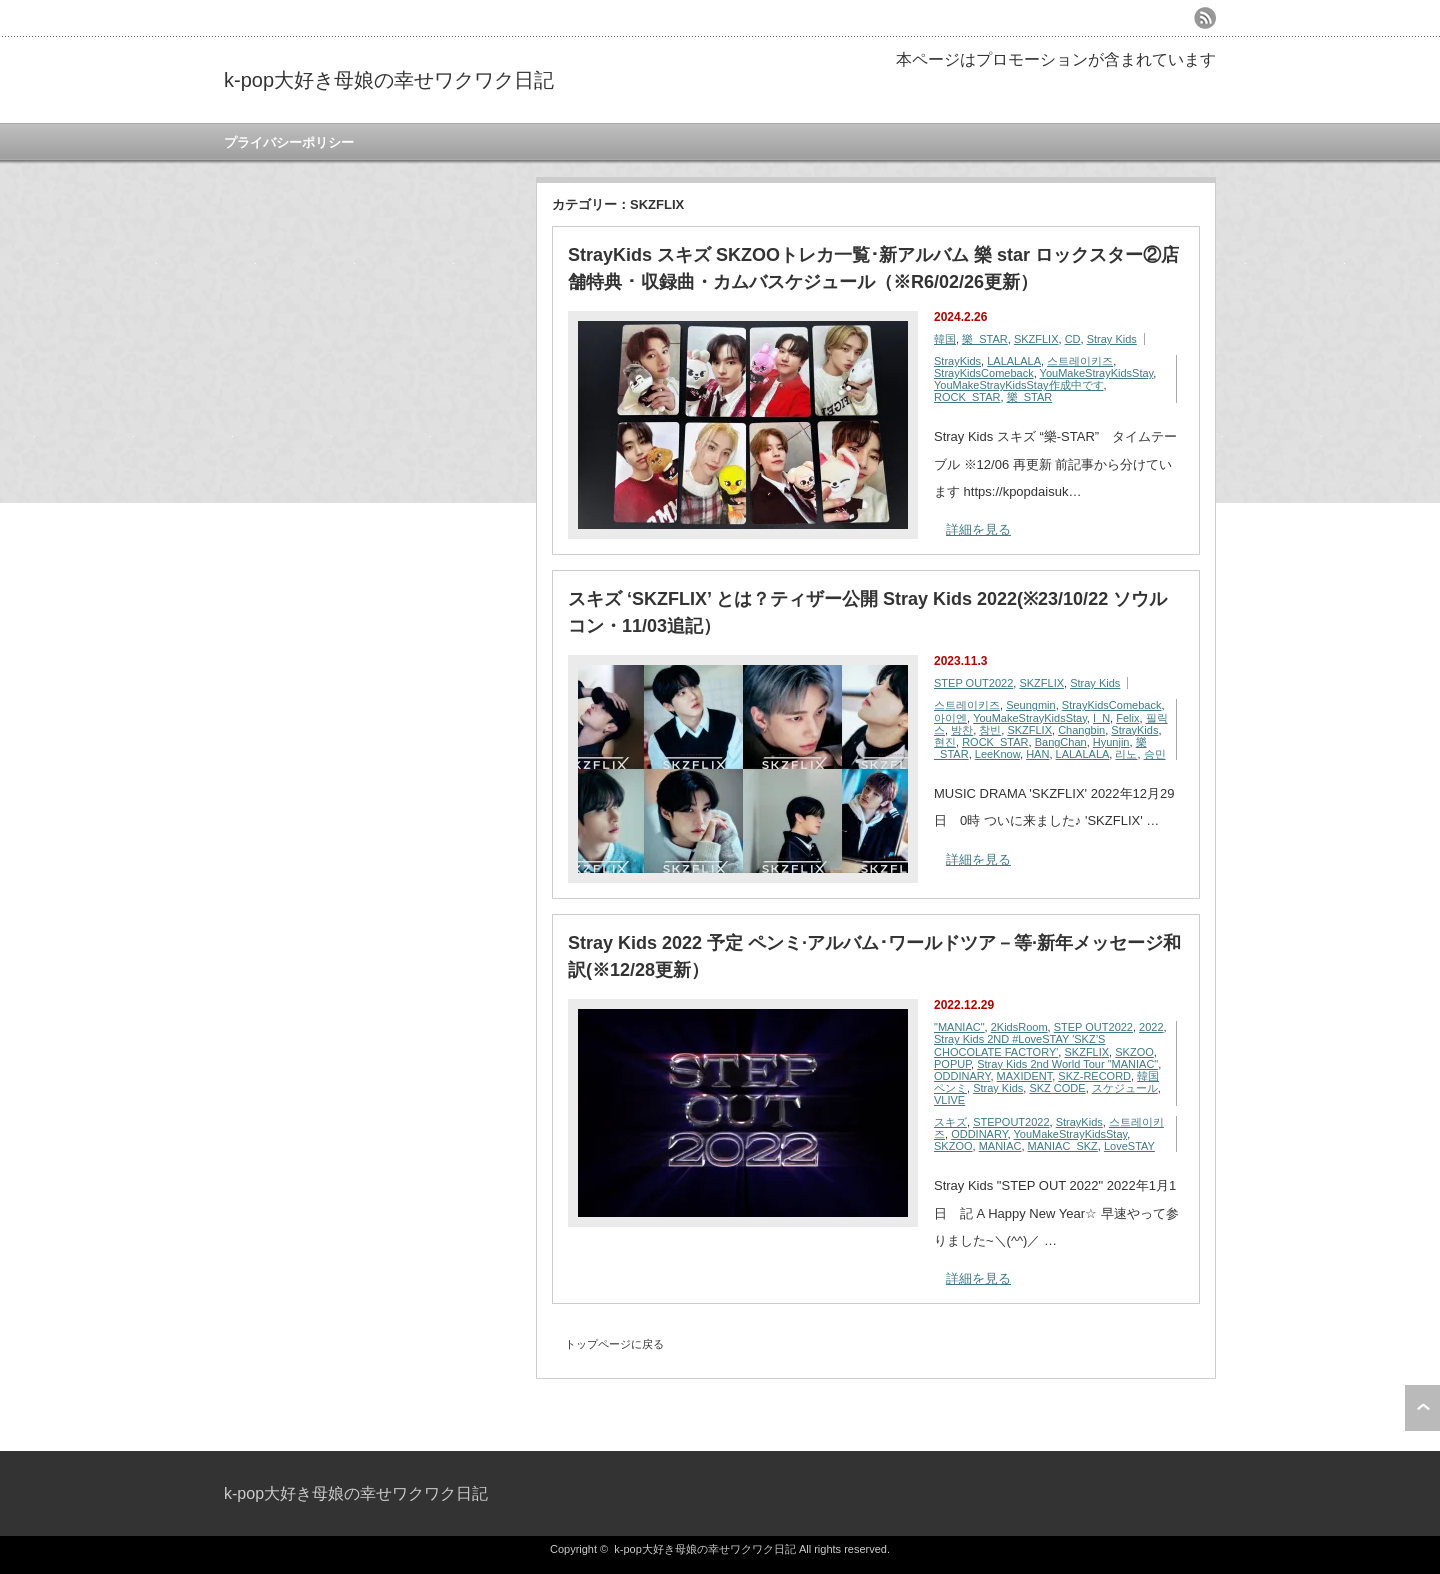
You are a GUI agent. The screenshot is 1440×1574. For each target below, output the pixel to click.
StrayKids (957, 361)
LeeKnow (997, 754)
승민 (1155, 754)
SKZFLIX (1036, 339)
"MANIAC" (959, 1027)
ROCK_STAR (967, 397)
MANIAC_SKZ (1063, 1146)
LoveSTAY (1129, 1146)
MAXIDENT (1025, 1076)
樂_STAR (985, 339)
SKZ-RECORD (1094, 1076)
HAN (1037, 754)
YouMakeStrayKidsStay (1097, 373)
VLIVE (949, 1100)
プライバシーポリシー (289, 142)
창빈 (990, 730)
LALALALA (1014, 361)
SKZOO (1134, 1052)
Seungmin (1031, 705)
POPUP (952, 1064)
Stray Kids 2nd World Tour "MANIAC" (1067, 1064)
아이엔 (950, 718)
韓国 (945, 339)
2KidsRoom (1019, 1027)
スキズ (950, 1122)
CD (1073, 339)
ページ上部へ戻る (1422, 1408)
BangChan (1061, 742)
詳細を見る (978, 529)
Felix (1127, 718)
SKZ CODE (1057, 1088)
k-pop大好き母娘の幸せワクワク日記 (389, 80)
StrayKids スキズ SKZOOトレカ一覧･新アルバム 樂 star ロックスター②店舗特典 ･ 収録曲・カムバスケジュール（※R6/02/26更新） (873, 268)
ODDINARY (962, 1076)
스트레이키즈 (1080, 361)
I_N (1101, 718)
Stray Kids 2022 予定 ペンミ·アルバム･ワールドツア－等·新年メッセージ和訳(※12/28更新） (874, 956)
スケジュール (1125, 1088)
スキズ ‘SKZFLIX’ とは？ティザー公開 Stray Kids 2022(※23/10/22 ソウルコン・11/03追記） (867, 612)
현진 (945, 742)
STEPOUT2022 (1011, 1122)
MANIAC (1000, 1146)
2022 (1151, 1027)
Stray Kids (1112, 339)
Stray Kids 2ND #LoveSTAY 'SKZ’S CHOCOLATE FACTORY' (1019, 1045)
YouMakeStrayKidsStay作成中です (1019, 385)
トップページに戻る (614, 1344)
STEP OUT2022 (973, 683)
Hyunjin (1111, 742)
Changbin (1081, 730)
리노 (1126, 754)
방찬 (962, 730)
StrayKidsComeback (984, 373)
